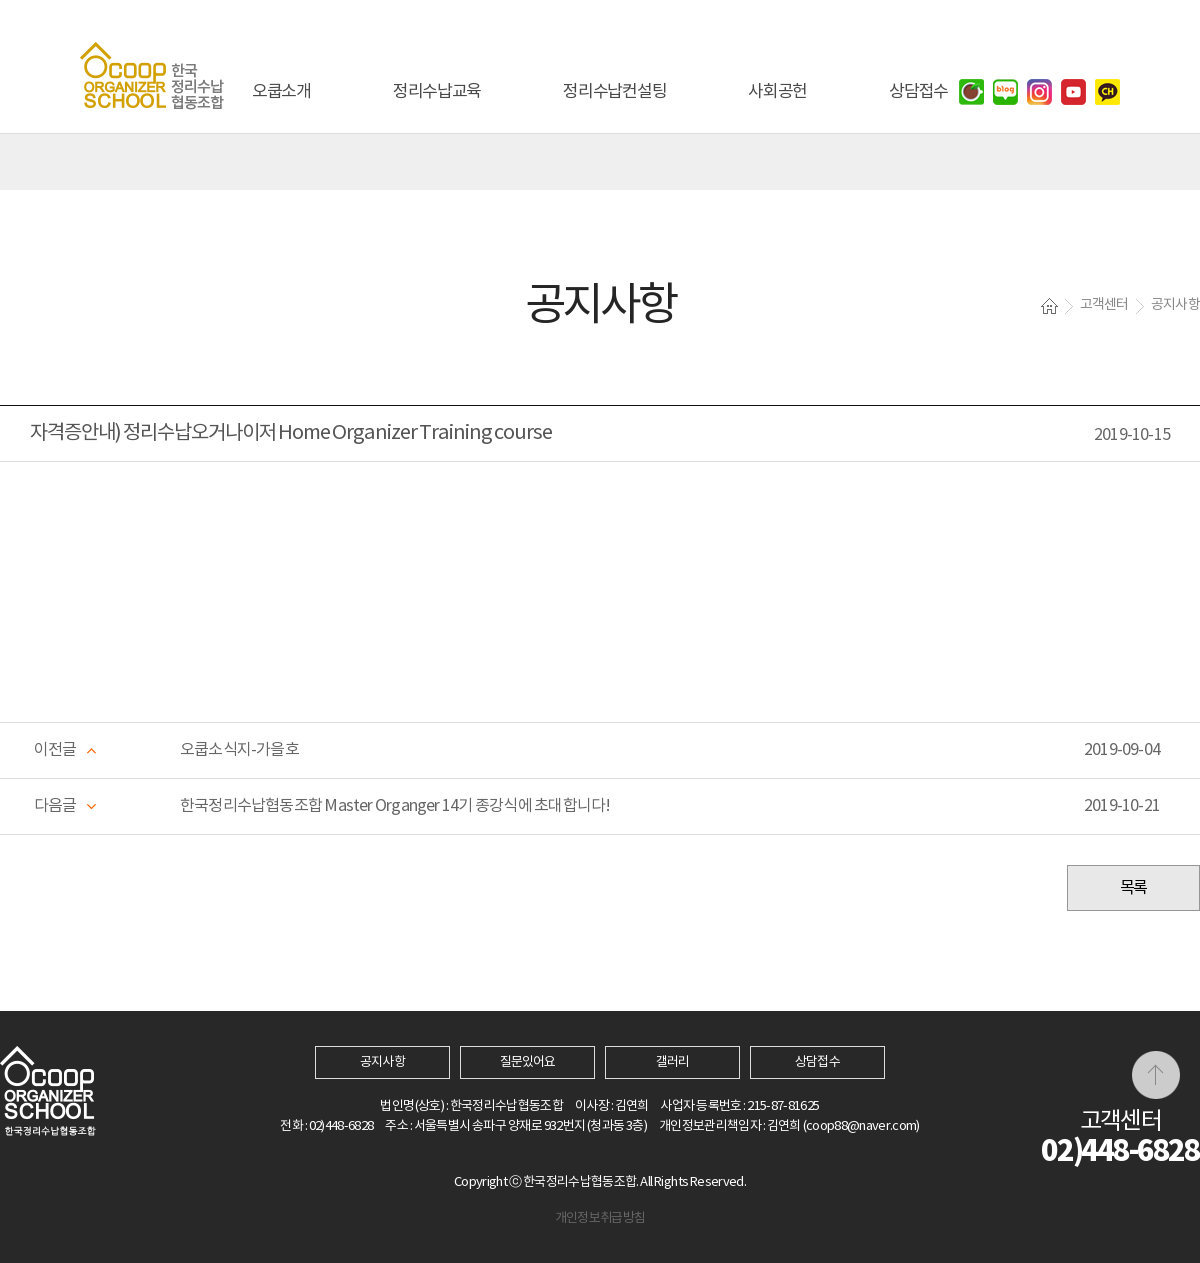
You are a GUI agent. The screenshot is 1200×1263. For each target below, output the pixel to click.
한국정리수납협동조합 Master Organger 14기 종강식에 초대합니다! (395, 806)
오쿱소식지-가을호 (239, 750)
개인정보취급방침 (600, 1218)
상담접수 (817, 1062)
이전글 (55, 750)
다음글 (55, 806)
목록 (1134, 888)
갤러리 (672, 1062)
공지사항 (382, 1062)
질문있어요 (527, 1062)
